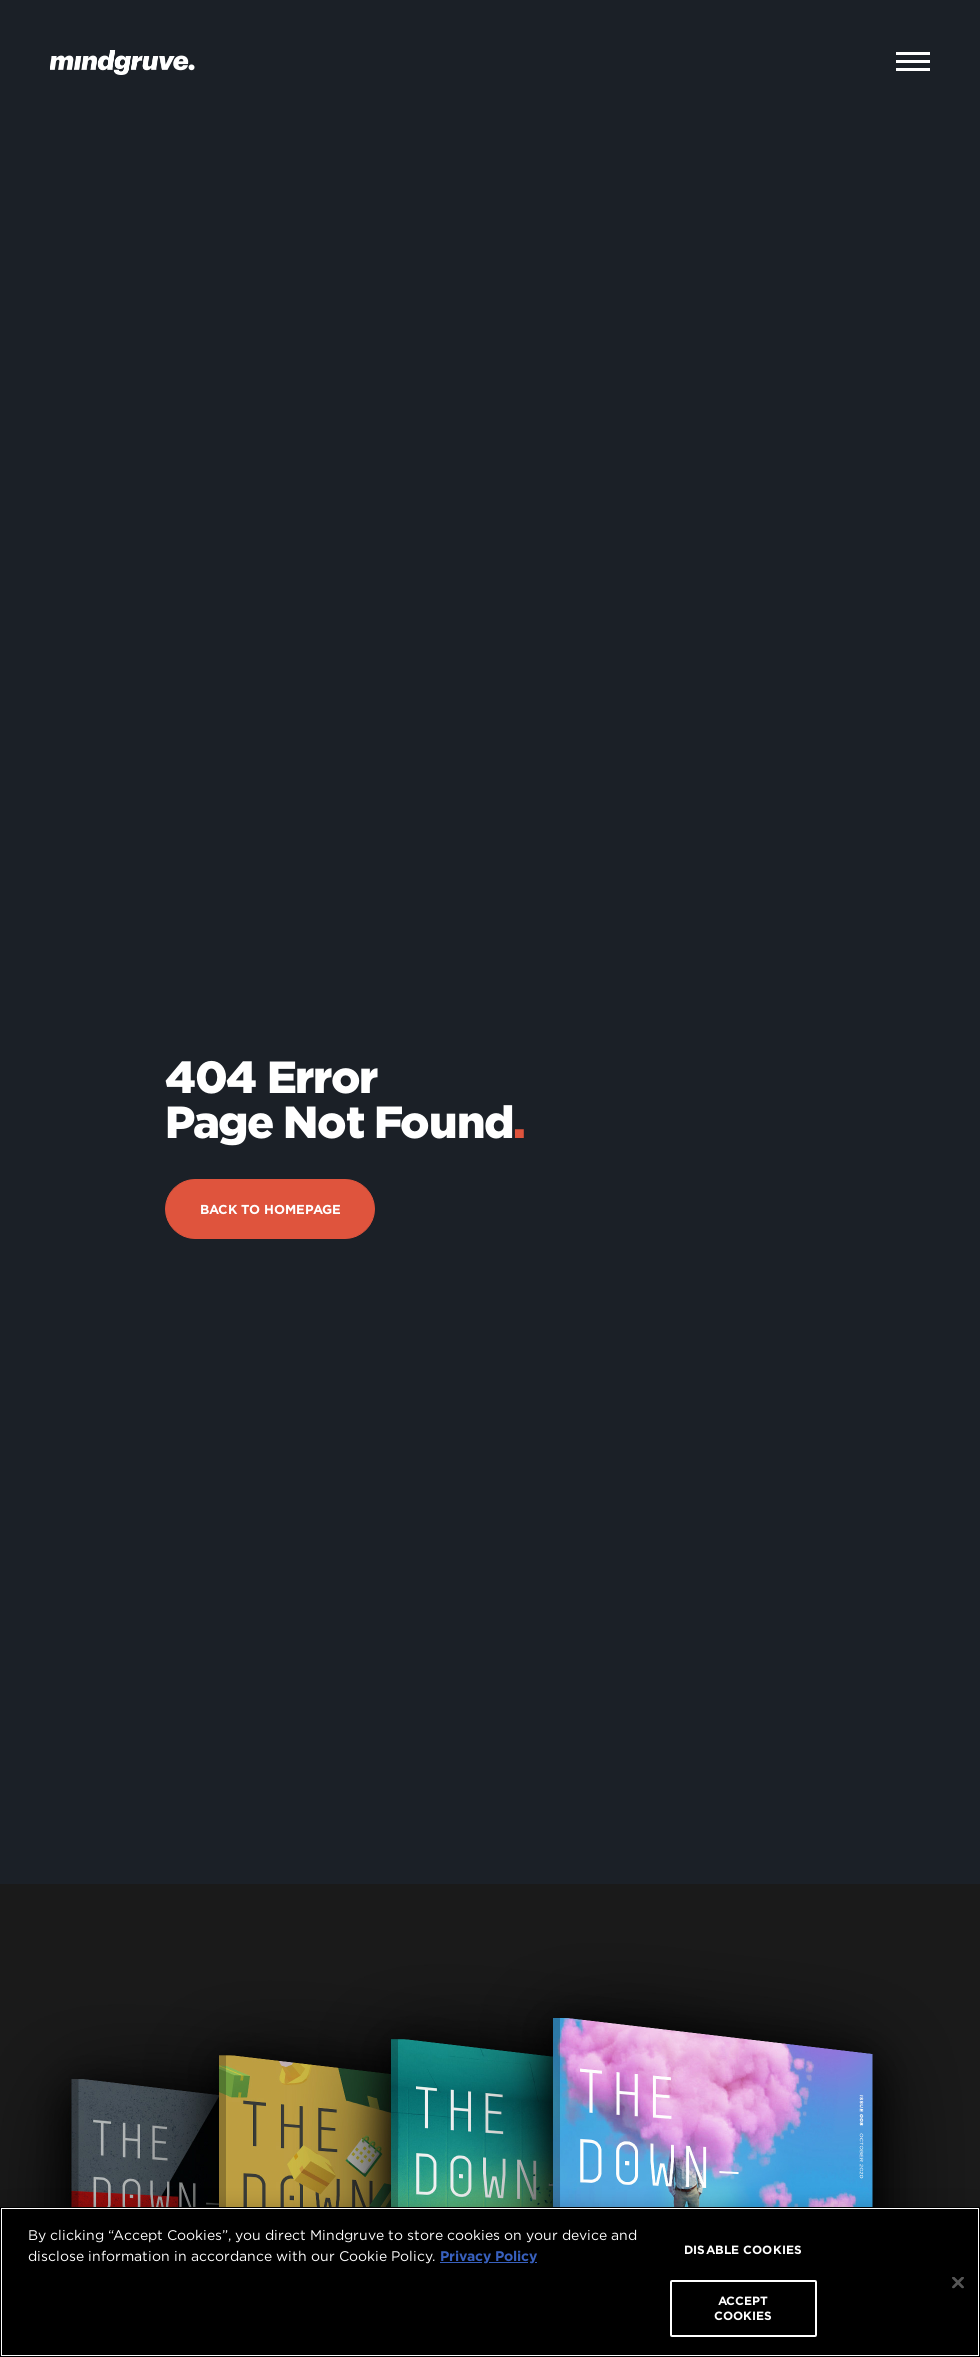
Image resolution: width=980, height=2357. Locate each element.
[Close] (958, 2283)
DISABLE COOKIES (743, 2249)
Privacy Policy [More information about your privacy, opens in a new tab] (488, 2256)
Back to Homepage (270, 1137)
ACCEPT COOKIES (743, 2307)
